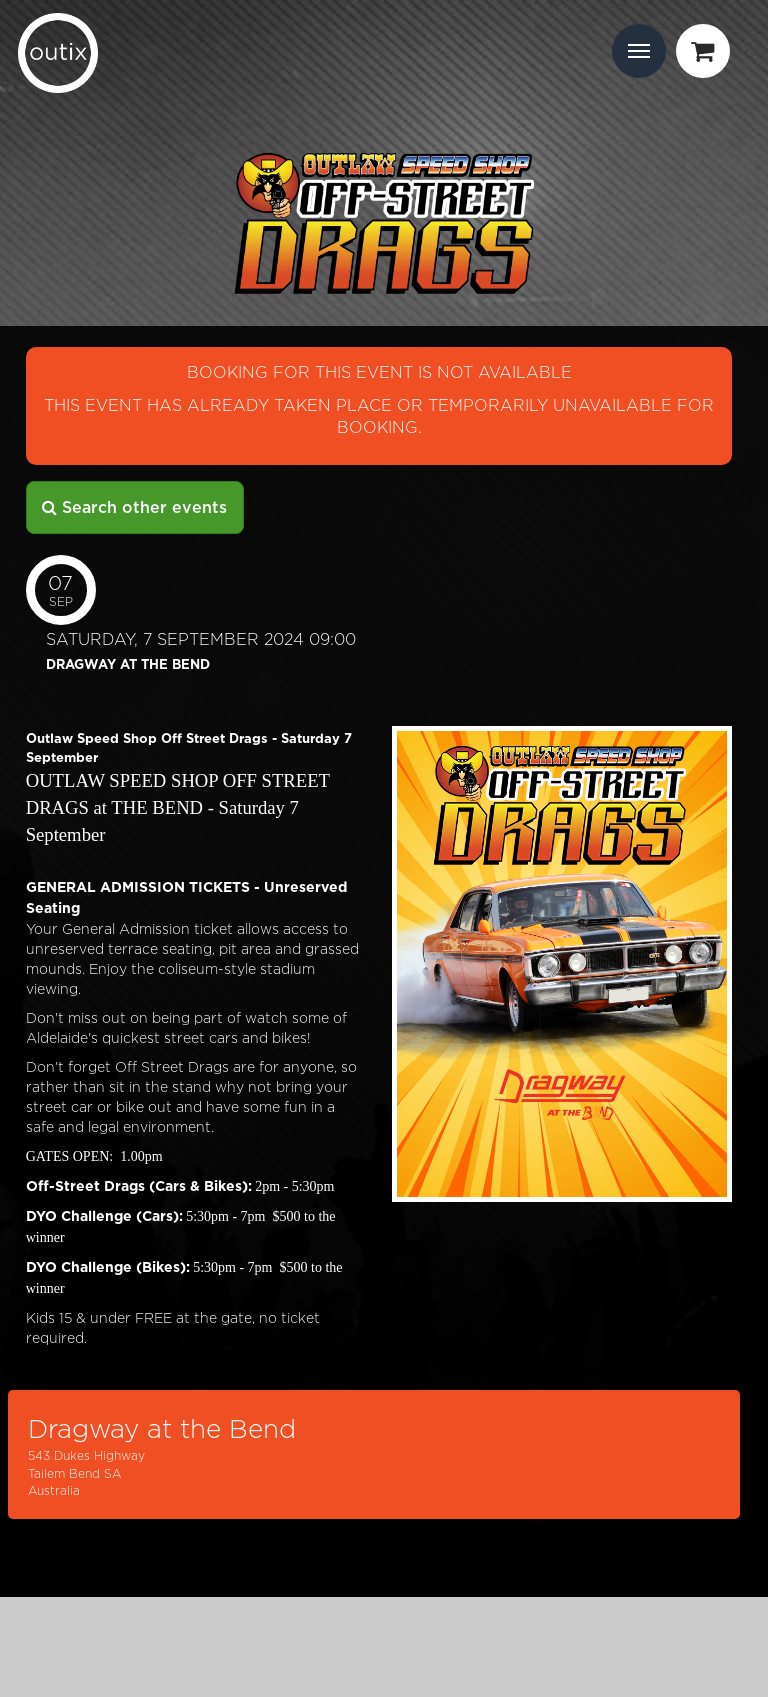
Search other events (134, 507)
